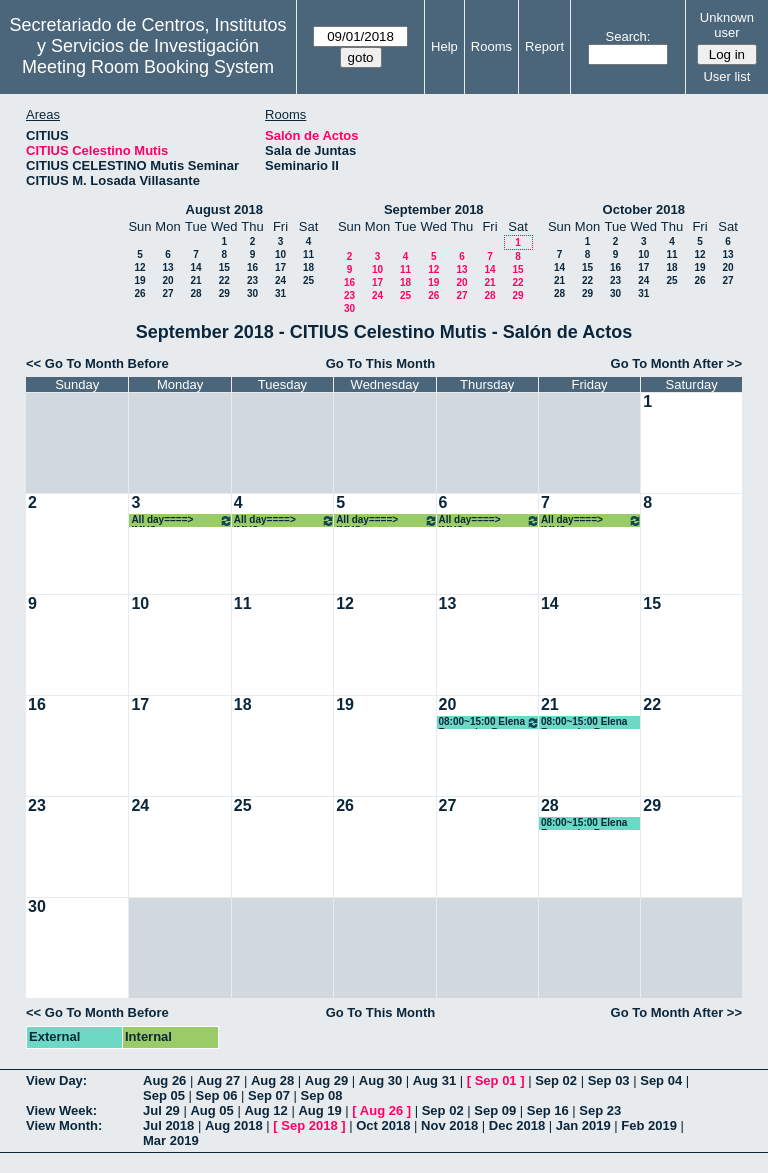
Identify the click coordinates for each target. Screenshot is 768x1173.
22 (224, 280)
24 (280, 280)
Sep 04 (661, 1080)
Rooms (491, 46)
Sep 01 (496, 1080)
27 (167, 293)
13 (167, 267)
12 (139, 267)
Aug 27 (218, 1080)
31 (280, 293)
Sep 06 (217, 1095)
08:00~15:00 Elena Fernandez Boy (489, 722)
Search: (628, 36)
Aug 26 (164, 1080)
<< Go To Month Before (97, 363)
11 (308, 254)
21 (195, 280)
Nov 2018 (449, 1125)
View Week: (61, 1110)
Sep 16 (548, 1110)
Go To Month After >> (676, 363)
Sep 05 (164, 1095)
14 (195, 267)
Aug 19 (319, 1110)
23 (252, 280)
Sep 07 (269, 1095)
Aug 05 (211, 1110)
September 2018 (434, 209)
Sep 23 (600, 1110)
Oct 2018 (383, 1125)
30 (252, 293)
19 (139, 280)
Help (444, 46)
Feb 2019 (649, 1125)
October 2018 (644, 209)
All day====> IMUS (181, 520)
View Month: (64, 1125)
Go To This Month (381, 363)
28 (195, 293)
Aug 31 (434, 1080)
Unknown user (727, 25)
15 (224, 267)
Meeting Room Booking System (148, 67)
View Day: (56, 1080)
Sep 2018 (309, 1125)
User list (726, 76)
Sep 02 (556, 1080)
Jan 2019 (583, 1125)
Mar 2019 (171, 1140)
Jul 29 (161, 1110)
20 (167, 280)
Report (544, 46)
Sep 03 (609, 1080)
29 (224, 293)
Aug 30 (380, 1080)
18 (308, 267)
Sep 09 (495, 1110)
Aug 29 (326, 1080)
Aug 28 (272, 1080)
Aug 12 (265, 1110)
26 (139, 293)
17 (280, 267)
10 (280, 254)
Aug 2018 (234, 1125)
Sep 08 (322, 1095)
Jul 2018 (168, 1125)
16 (252, 267)
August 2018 (224, 209)
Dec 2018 (517, 1125)
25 (308, 280)
